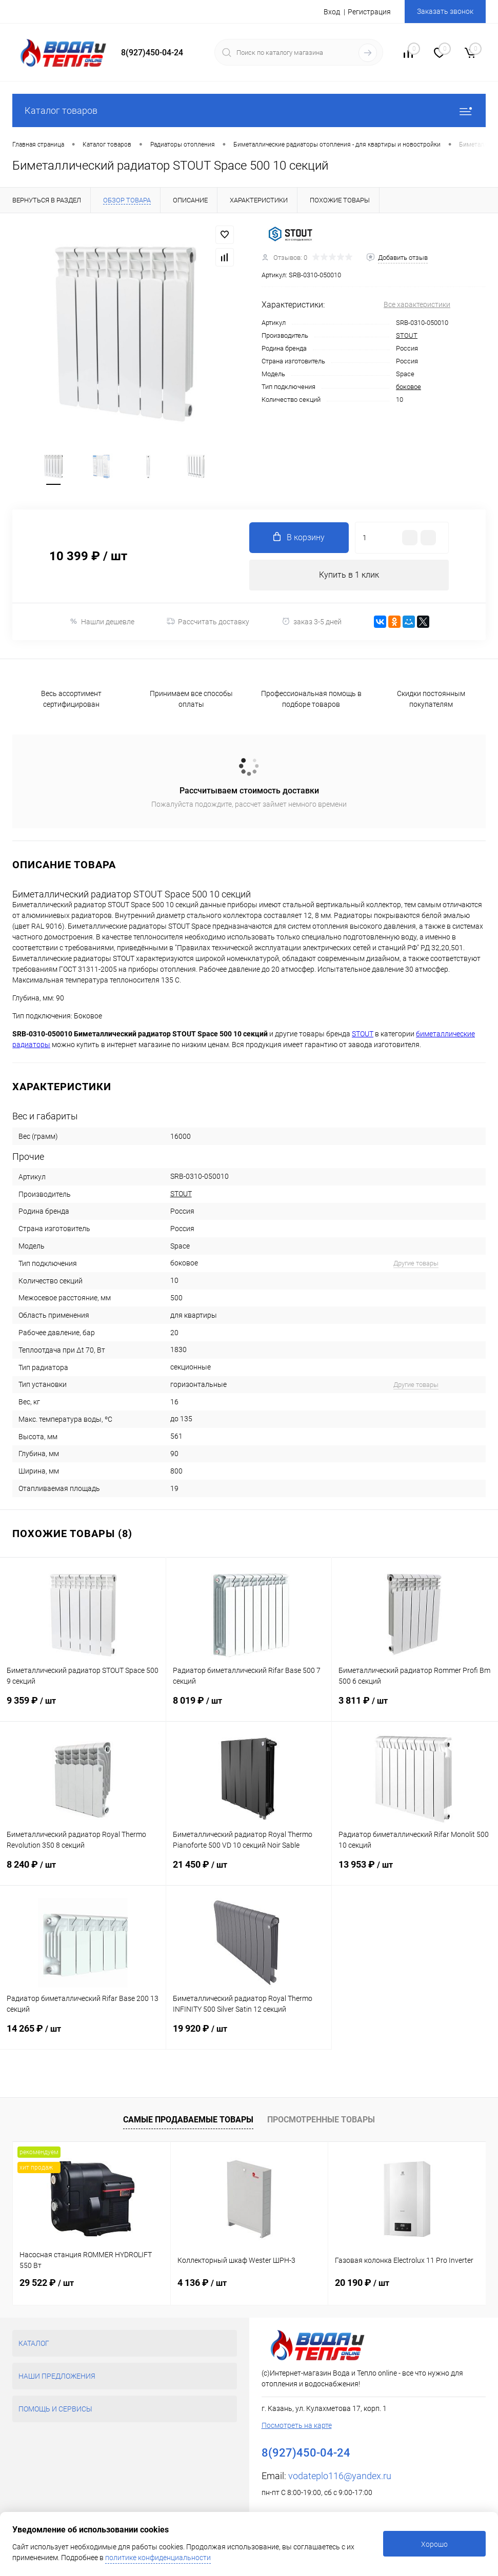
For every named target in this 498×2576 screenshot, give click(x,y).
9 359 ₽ (83, 1708)
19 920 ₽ (249, 2036)
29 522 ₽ (46, 2282)
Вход (332, 12)
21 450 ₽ (249, 1872)
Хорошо (434, 2544)
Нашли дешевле (101, 621)
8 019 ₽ (249, 1708)
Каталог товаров (249, 110)
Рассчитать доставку (208, 622)
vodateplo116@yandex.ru (339, 2475)
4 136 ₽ (202, 2282)
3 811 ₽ (414, 1708)
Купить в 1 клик (349, 575)
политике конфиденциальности (158, 2557)
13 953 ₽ (414, 1872)
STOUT (406, 335)
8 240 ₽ (83, 1872)
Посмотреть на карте (297, 2425)
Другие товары (416, 1263)
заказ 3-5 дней (312, 621)
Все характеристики (417, 304)
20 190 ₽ (362, 2282)
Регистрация (369, 12)
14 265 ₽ (83, 2036)
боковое (408, 387)
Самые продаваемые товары (188, 2119)
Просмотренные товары (321, 2119)
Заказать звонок (445, 11)
